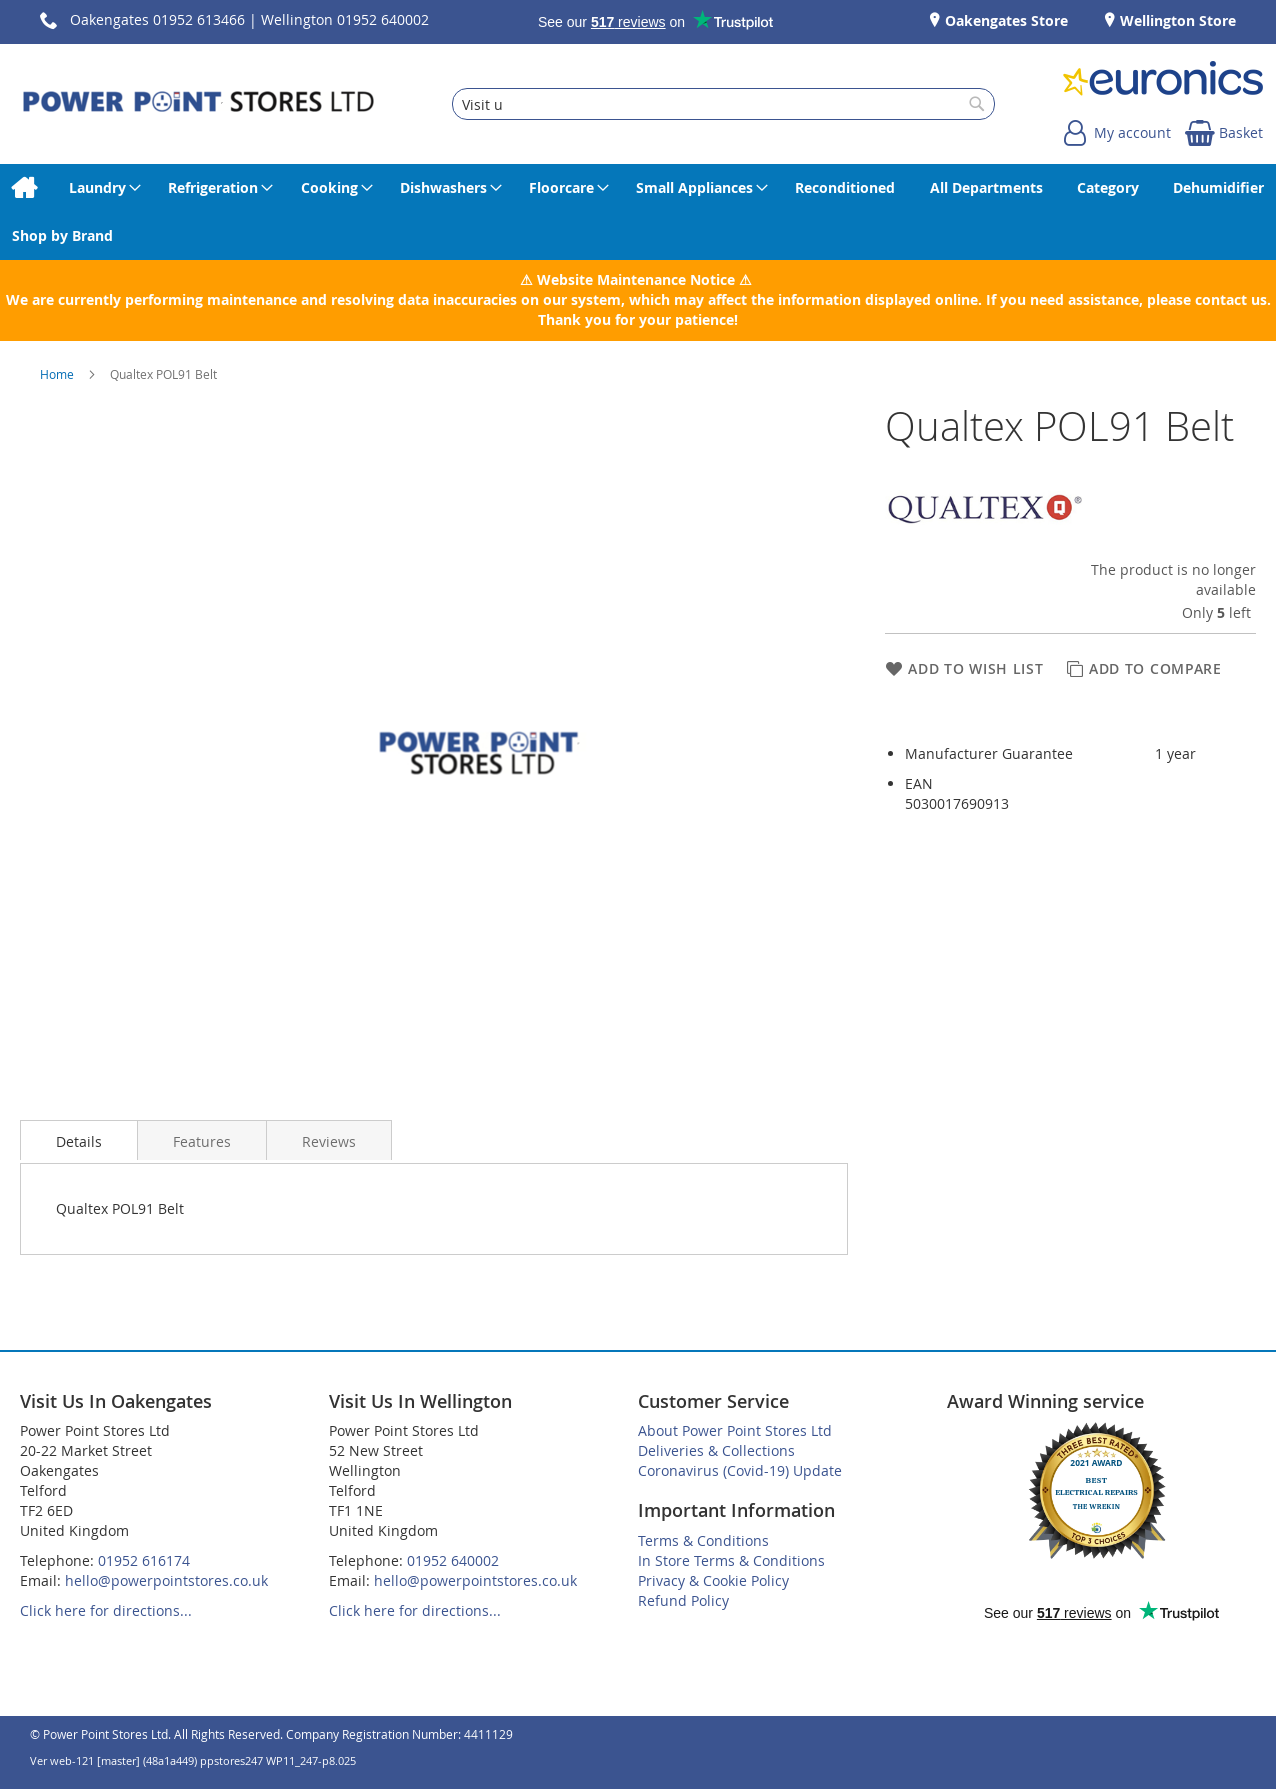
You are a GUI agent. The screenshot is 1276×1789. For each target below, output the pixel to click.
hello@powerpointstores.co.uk (166, 1580)
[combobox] (724, 104)
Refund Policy (683, 1600)
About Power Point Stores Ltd (735, 1430)
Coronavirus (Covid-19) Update (740, 1470)
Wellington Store (1176, 20)
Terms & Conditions (703, 1540)
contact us (1231, 299)
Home (58, 374)
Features (202, 1141)
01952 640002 (453, 1560)
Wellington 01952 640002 (345, 19)
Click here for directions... (106, 1610)
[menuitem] (23, 188)
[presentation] (79, 1140)
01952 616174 (144, 1560)
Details (79, 1141)
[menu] (638, 212)
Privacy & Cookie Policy (713, 1580)
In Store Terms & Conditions (731, 1560)
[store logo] (198, 104)
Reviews (329, 1141)
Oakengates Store (1004, 20)
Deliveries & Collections (716, 1450)
